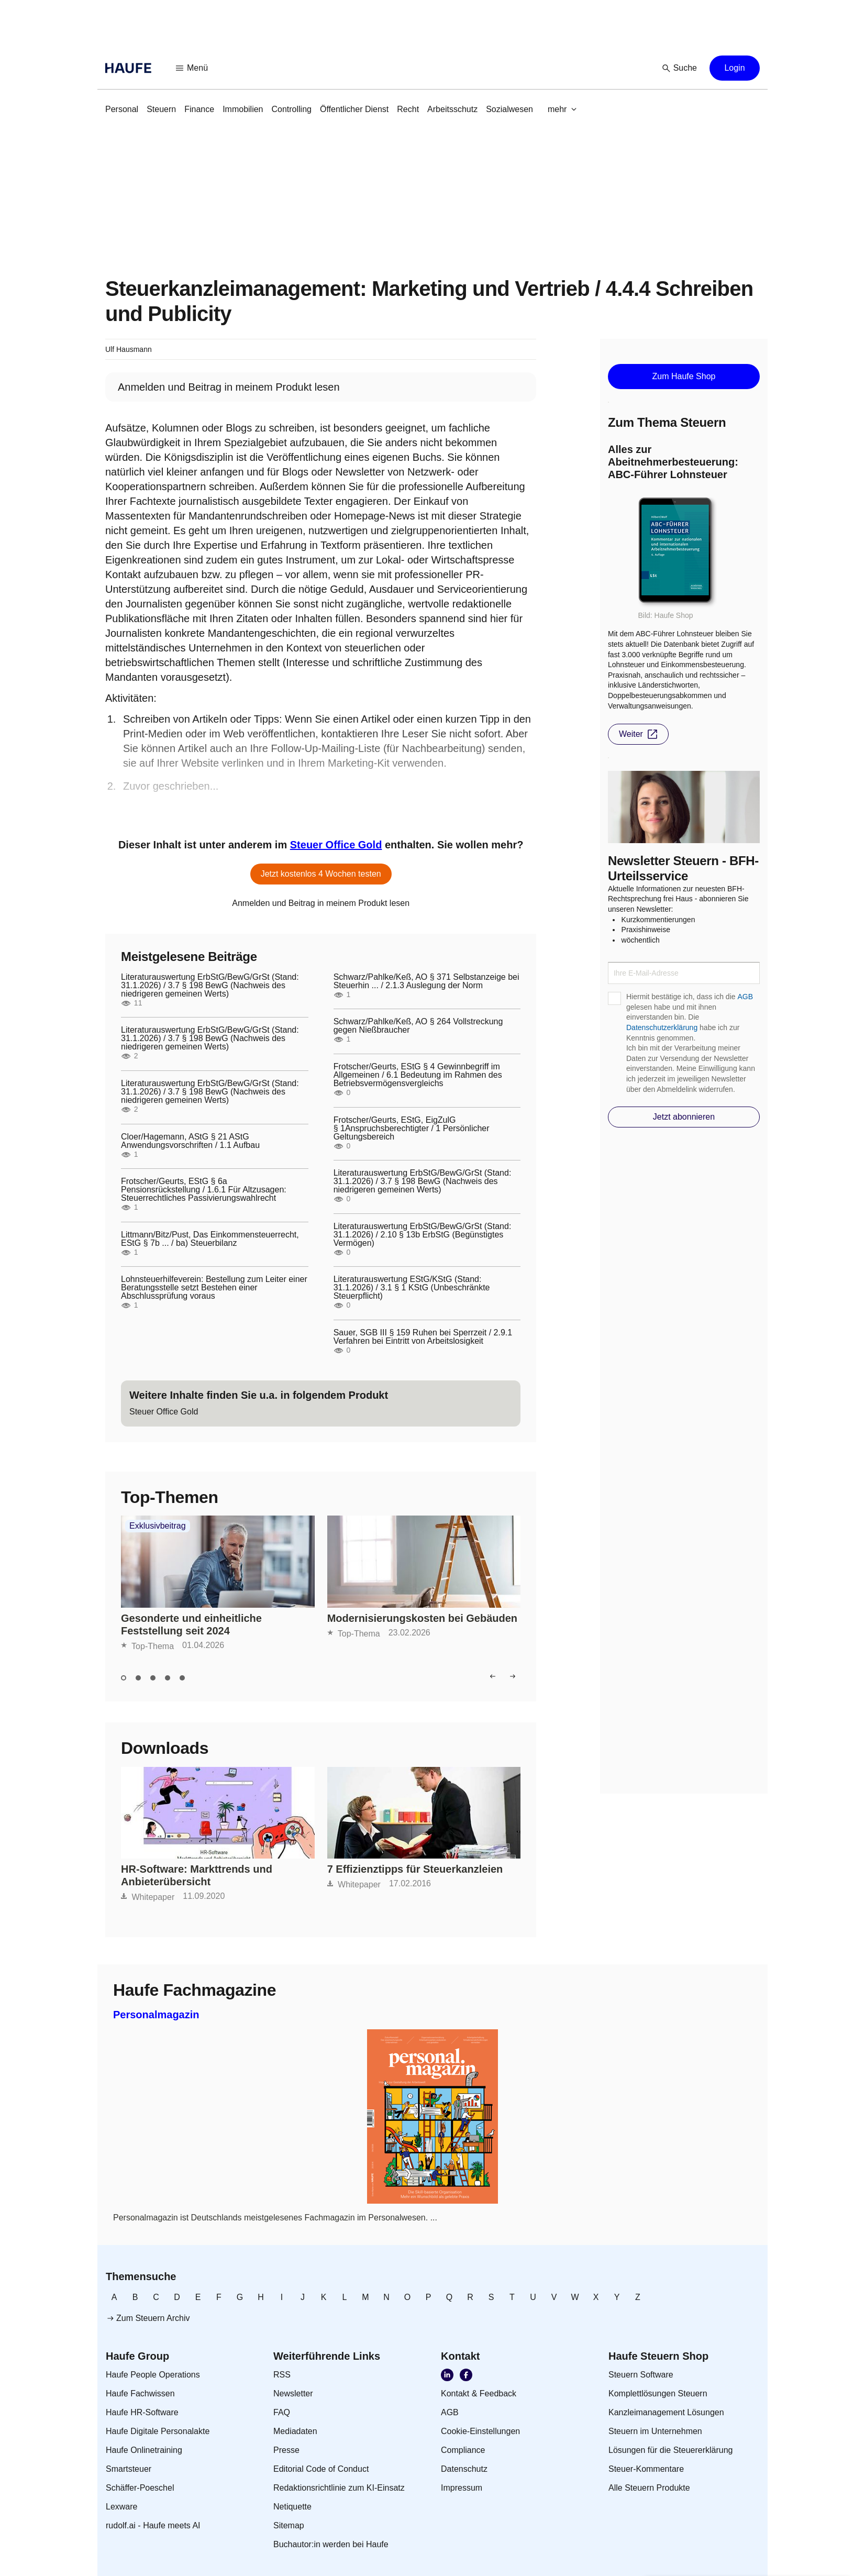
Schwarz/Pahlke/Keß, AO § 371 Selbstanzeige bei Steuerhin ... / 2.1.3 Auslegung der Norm (426, 981)
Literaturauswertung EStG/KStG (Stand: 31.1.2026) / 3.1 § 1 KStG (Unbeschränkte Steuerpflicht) (412, 1287)
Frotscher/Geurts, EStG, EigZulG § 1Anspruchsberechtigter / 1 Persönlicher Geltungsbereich (412, 1128)
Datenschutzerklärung (661, 1027)
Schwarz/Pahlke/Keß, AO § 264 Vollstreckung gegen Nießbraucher (418, 1026)
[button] (192, 68)
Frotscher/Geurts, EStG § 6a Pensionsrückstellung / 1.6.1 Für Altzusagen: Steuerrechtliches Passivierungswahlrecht (203, 1189)
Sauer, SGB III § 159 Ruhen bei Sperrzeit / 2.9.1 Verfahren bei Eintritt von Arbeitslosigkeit (423, 1337)
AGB (745, 996)
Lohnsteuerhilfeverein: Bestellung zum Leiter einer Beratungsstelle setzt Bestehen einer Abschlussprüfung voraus (214, 1287)
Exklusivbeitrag (157, 1526)
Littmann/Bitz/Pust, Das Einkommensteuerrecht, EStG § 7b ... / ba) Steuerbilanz (210, 1239)
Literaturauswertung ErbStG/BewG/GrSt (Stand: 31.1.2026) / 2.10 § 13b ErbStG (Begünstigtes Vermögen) (423, 1234)
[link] (121, 109)
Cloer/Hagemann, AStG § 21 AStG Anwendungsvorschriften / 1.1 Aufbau (190, 1141)
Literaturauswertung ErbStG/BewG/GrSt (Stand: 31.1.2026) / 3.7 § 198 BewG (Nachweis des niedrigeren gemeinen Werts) (210, 985)
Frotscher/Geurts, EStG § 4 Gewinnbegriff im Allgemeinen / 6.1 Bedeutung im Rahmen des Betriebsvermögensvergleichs (418, 1075)
